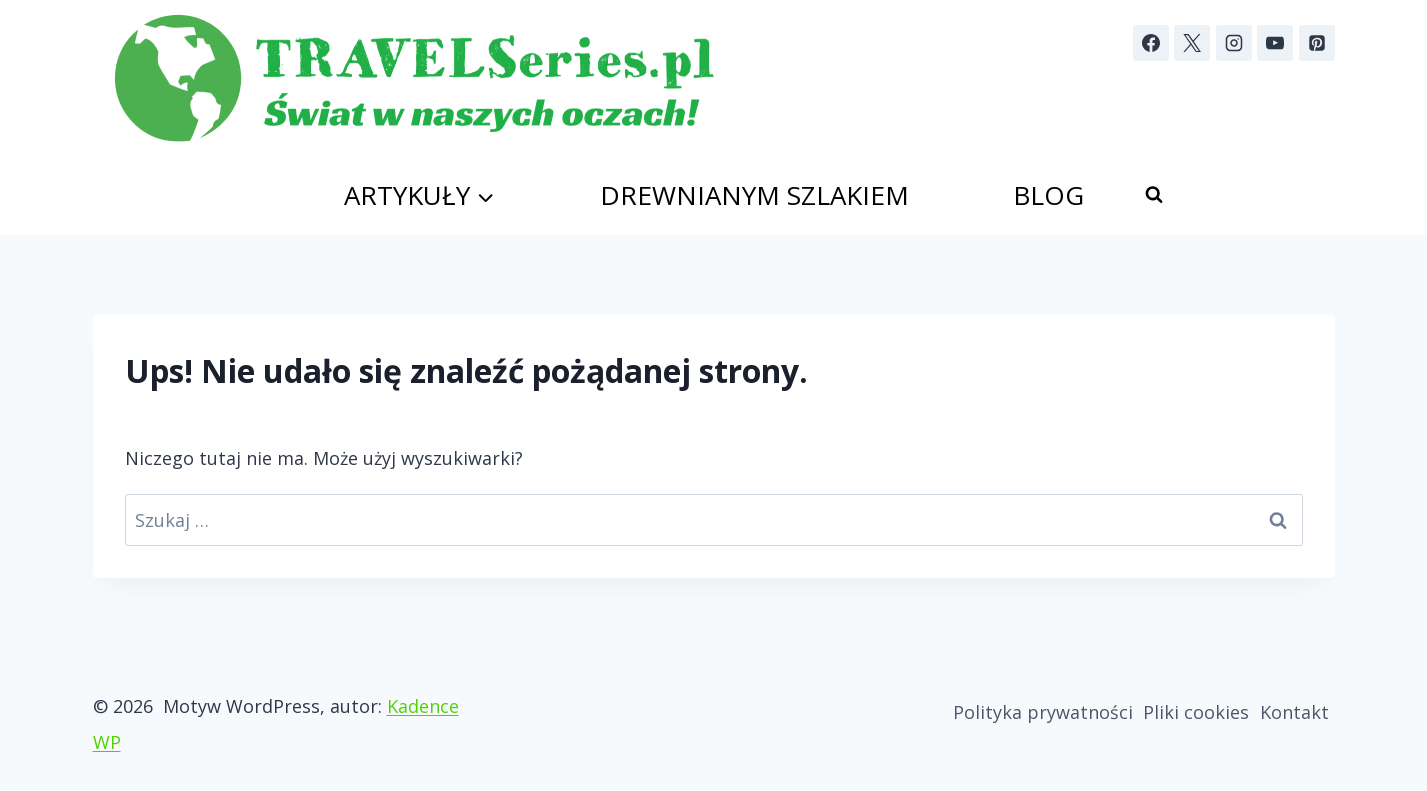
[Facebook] (1151, 43)
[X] (1192, 43)
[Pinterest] (1317, 43)
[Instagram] (1234, 43)
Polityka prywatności (1043, 712)
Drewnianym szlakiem (754, 195)
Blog (1048, 195)
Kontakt (1294, 712)
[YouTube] (1275, 43)
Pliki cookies (1196, 712)
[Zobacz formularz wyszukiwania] (1154, 195)
